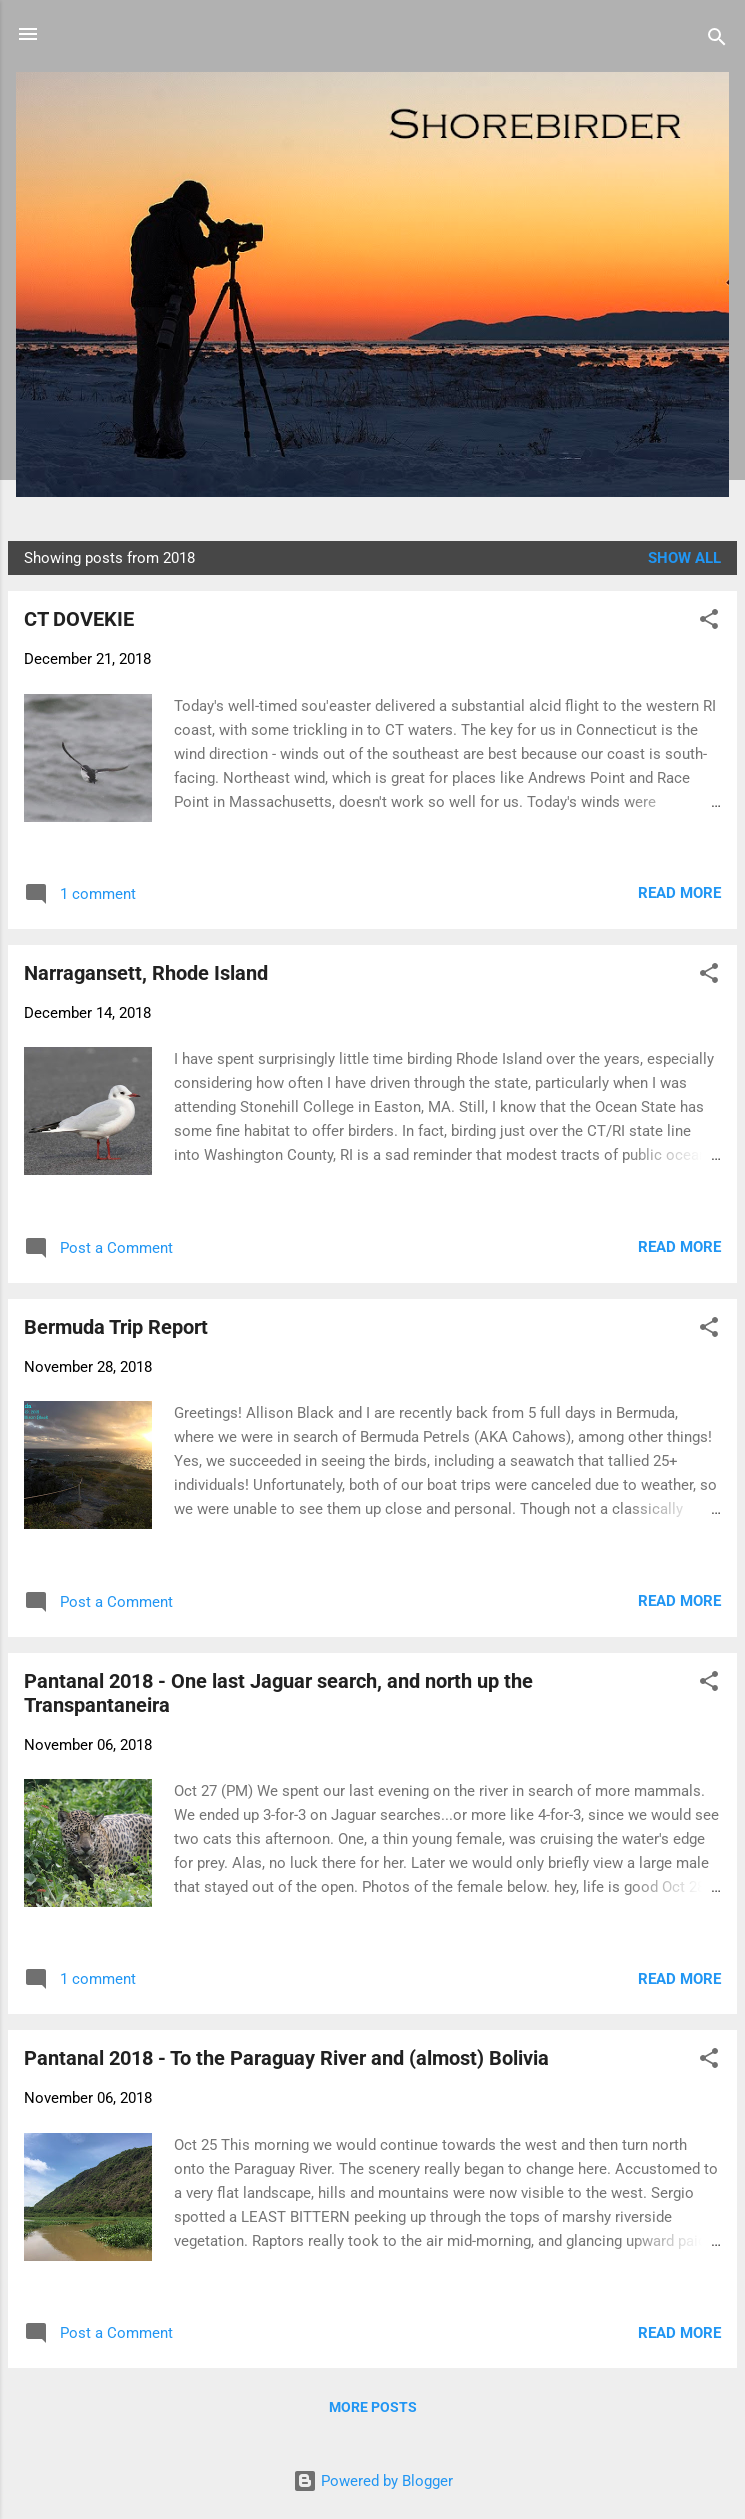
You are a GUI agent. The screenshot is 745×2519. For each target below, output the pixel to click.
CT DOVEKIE (79, 619)
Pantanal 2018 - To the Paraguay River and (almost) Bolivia (286, 2058)
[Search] (717, 40)
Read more (679, 893)
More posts (373, 2407)
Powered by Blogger (373, 2481)
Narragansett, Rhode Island (146, 973)
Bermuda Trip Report (116, 1327)
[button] (709, 622)
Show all (684, 558)
